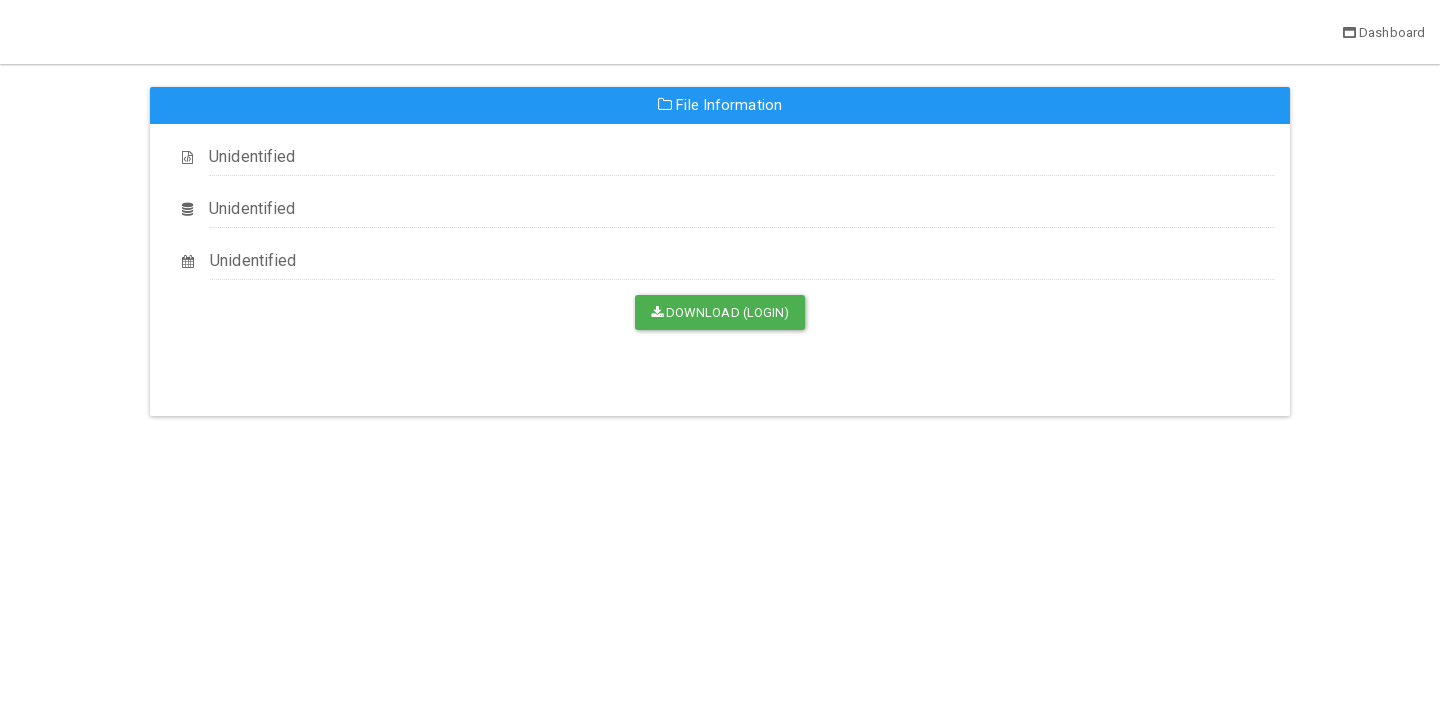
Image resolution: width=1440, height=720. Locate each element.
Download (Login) (720, 312)
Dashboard (1384, 32)
